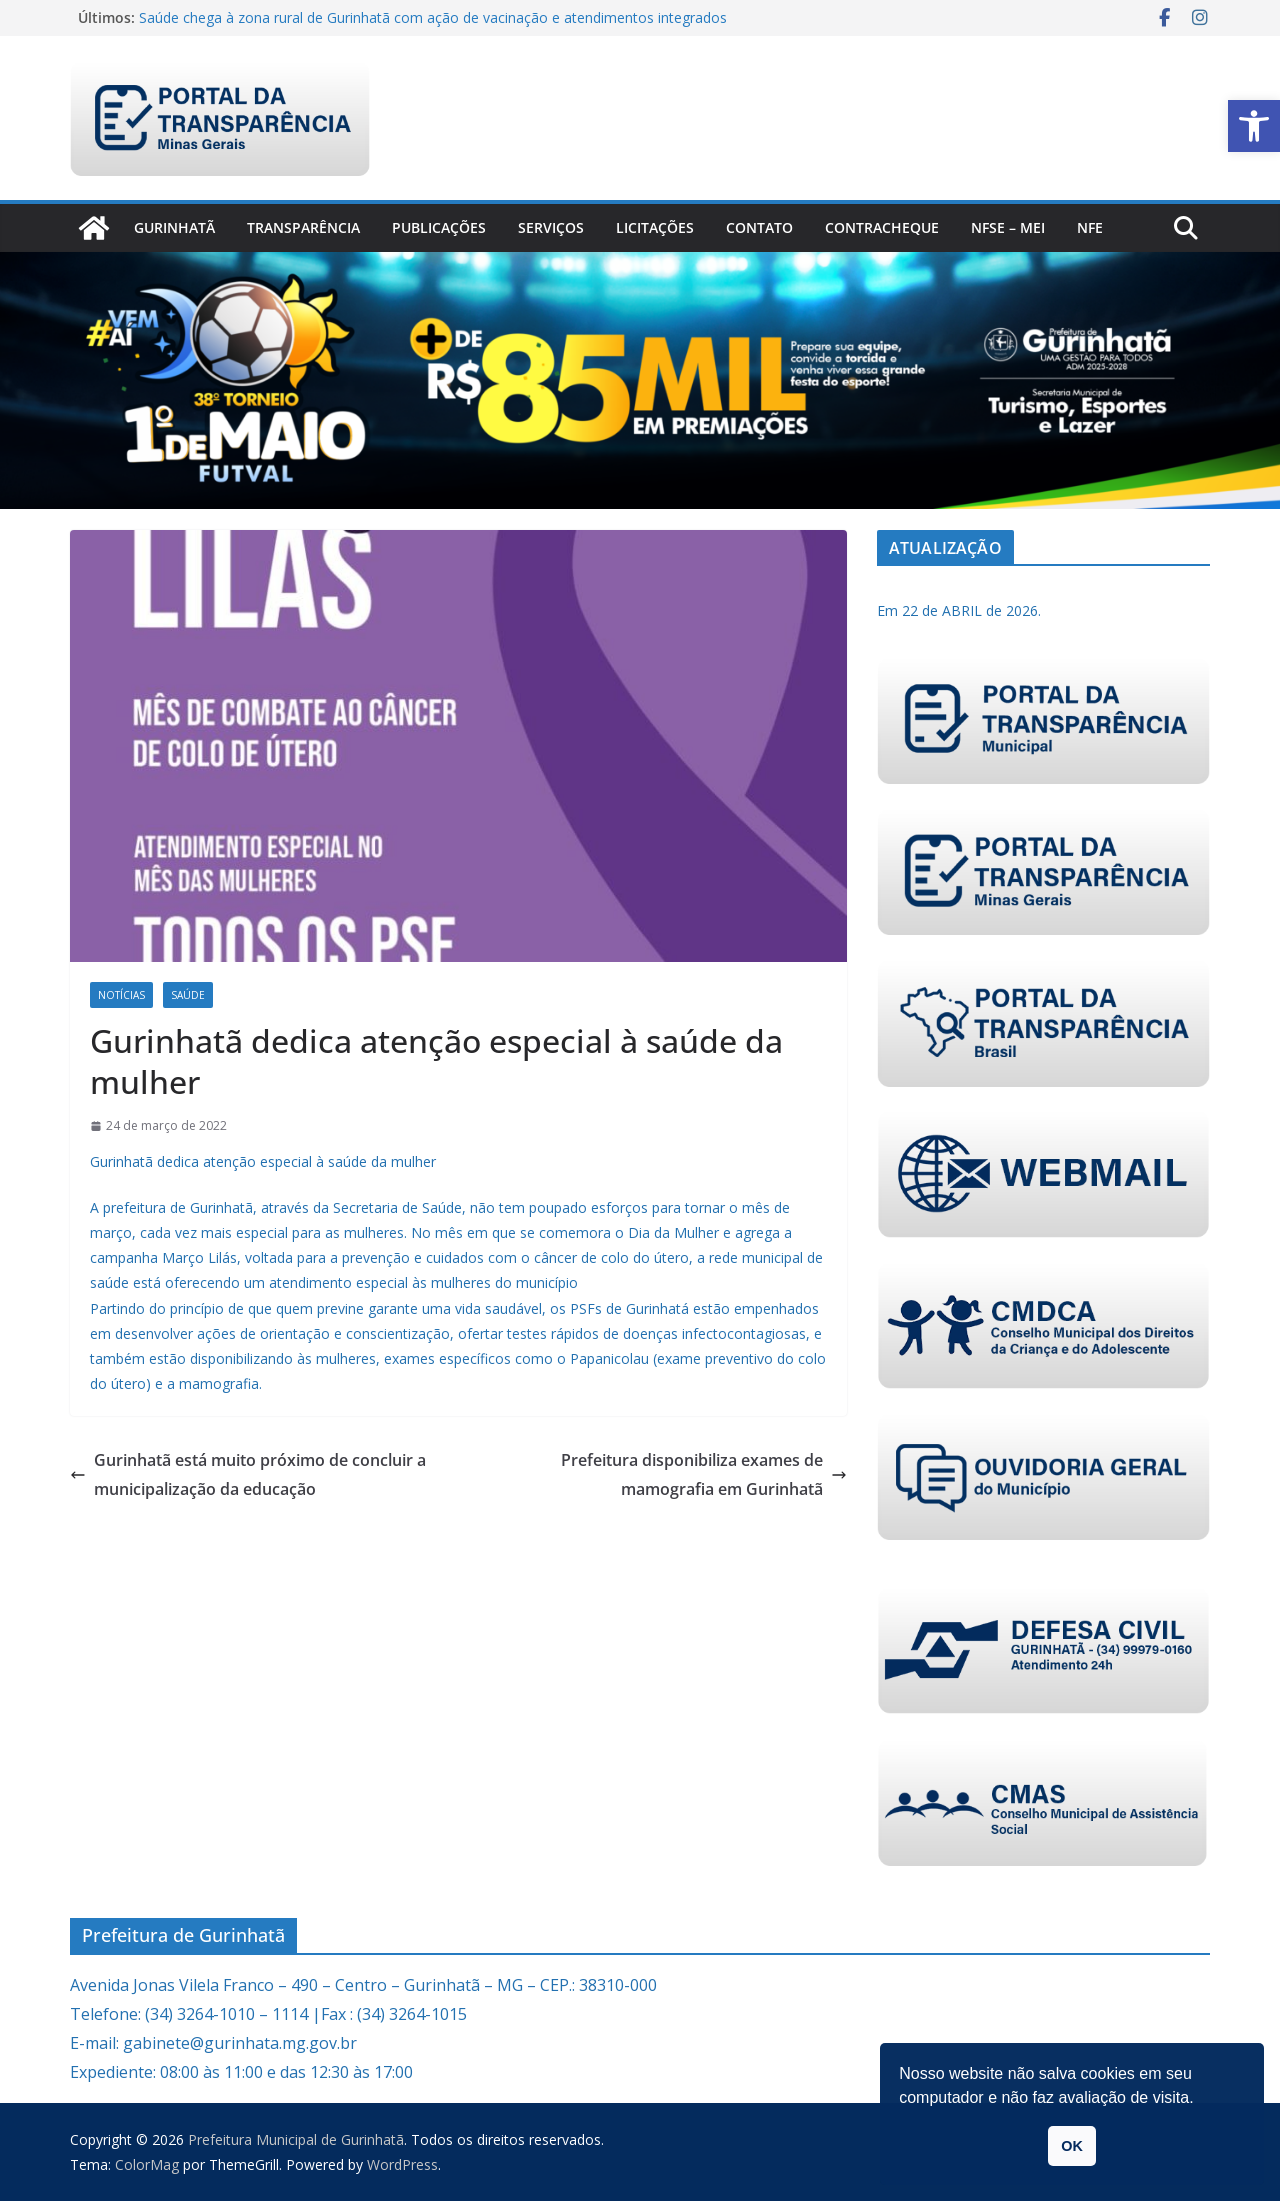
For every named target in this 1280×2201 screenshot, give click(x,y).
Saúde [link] (188, 995)
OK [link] (1072, 2146)
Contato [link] (759, 227)
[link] (1254, 126)
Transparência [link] (303, 227)
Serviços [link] (551, 227)
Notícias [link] (121, 995)
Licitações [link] (655, 227)
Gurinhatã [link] (174, 227)
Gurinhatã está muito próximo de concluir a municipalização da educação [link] (248, 1474)
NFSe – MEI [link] (1008, 227)
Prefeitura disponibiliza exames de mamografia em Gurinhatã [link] (704, 1474)
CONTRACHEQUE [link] (882, 227)
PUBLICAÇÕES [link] (439, 227)
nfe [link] (1090, 227)
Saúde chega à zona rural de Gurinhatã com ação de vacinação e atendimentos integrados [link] (433, 17)
